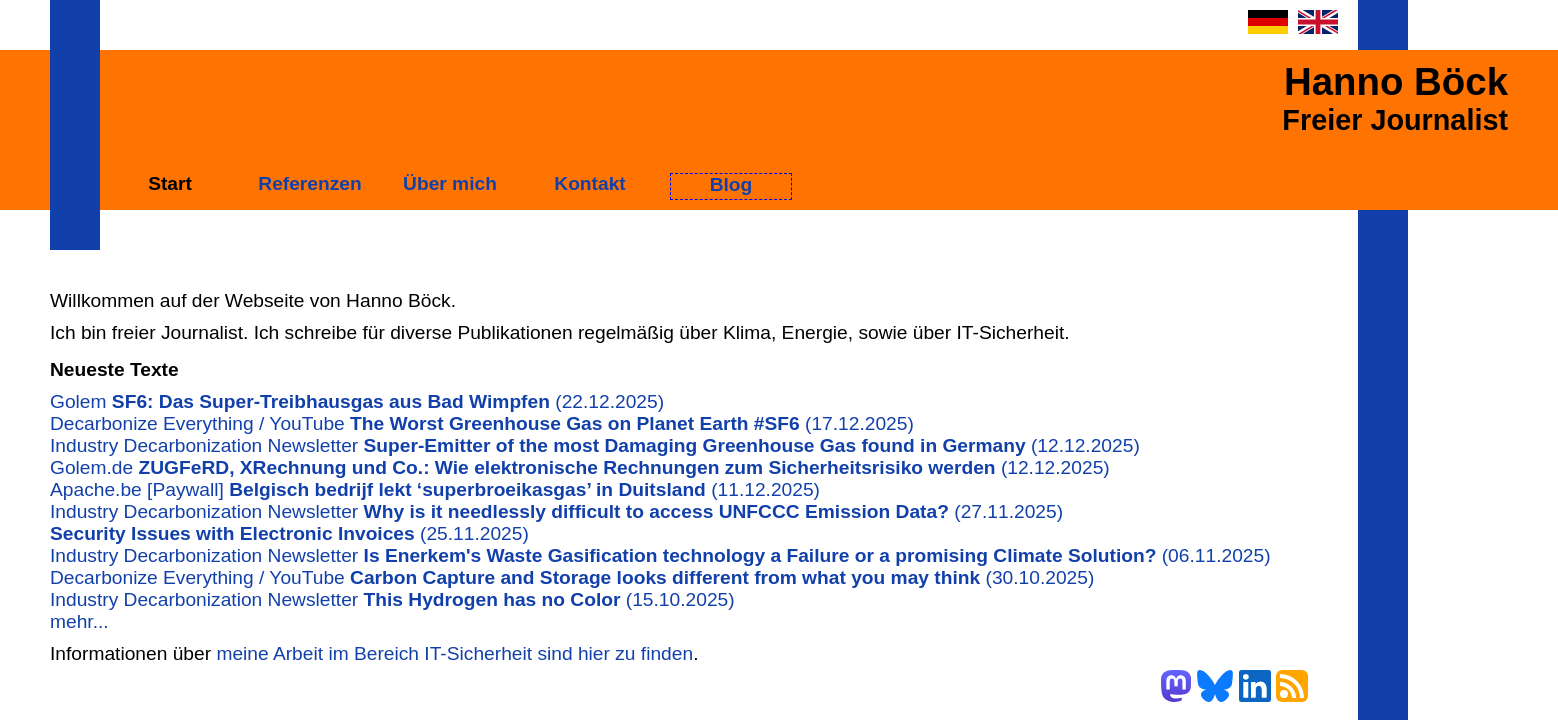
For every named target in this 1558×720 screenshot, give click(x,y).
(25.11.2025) (289, 533)
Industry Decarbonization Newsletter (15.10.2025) (392, 599)
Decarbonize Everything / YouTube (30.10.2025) (572, 577)
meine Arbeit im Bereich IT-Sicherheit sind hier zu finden (454, 653)
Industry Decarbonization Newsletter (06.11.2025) (660, 555)
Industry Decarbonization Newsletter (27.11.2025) (556, 511)
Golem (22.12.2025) (357, 401)
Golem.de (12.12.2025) (580, 467)
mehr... (79, 621)
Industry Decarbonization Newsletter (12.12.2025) (595, 445)
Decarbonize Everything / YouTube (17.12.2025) (482, 423)
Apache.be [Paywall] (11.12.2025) (435, 489)
